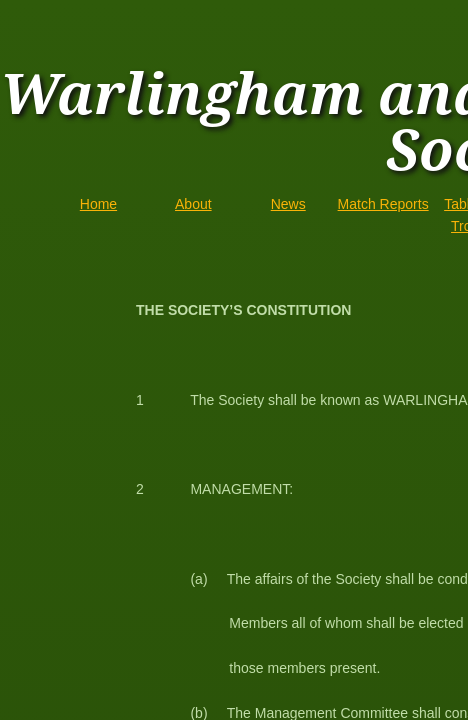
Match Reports (383, 204)
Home (98, 204)
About (193, 204)
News (288, 204)
